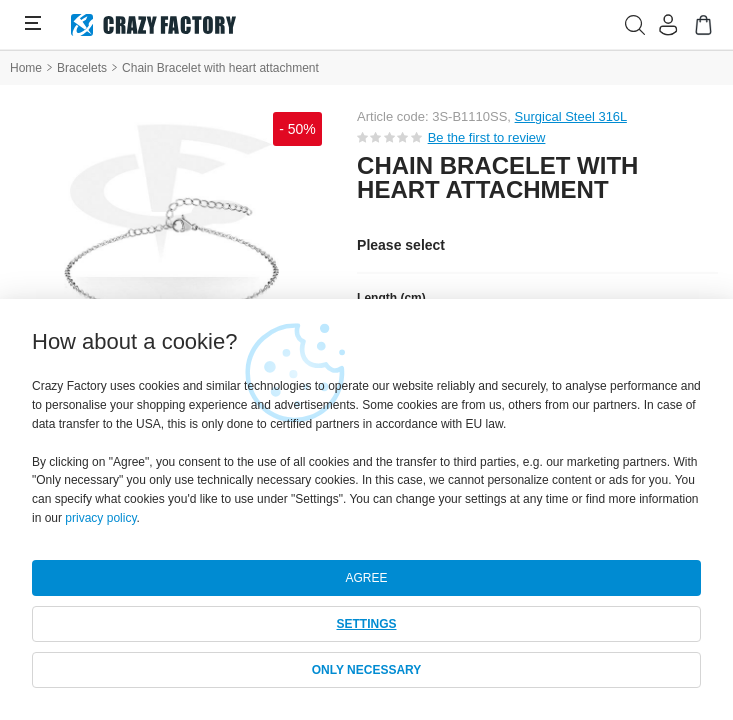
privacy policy (100, 518)
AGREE (366, 578)
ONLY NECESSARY (367, 670)
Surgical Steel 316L (571, 116)
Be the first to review (487, 137)
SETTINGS (366, 624)
